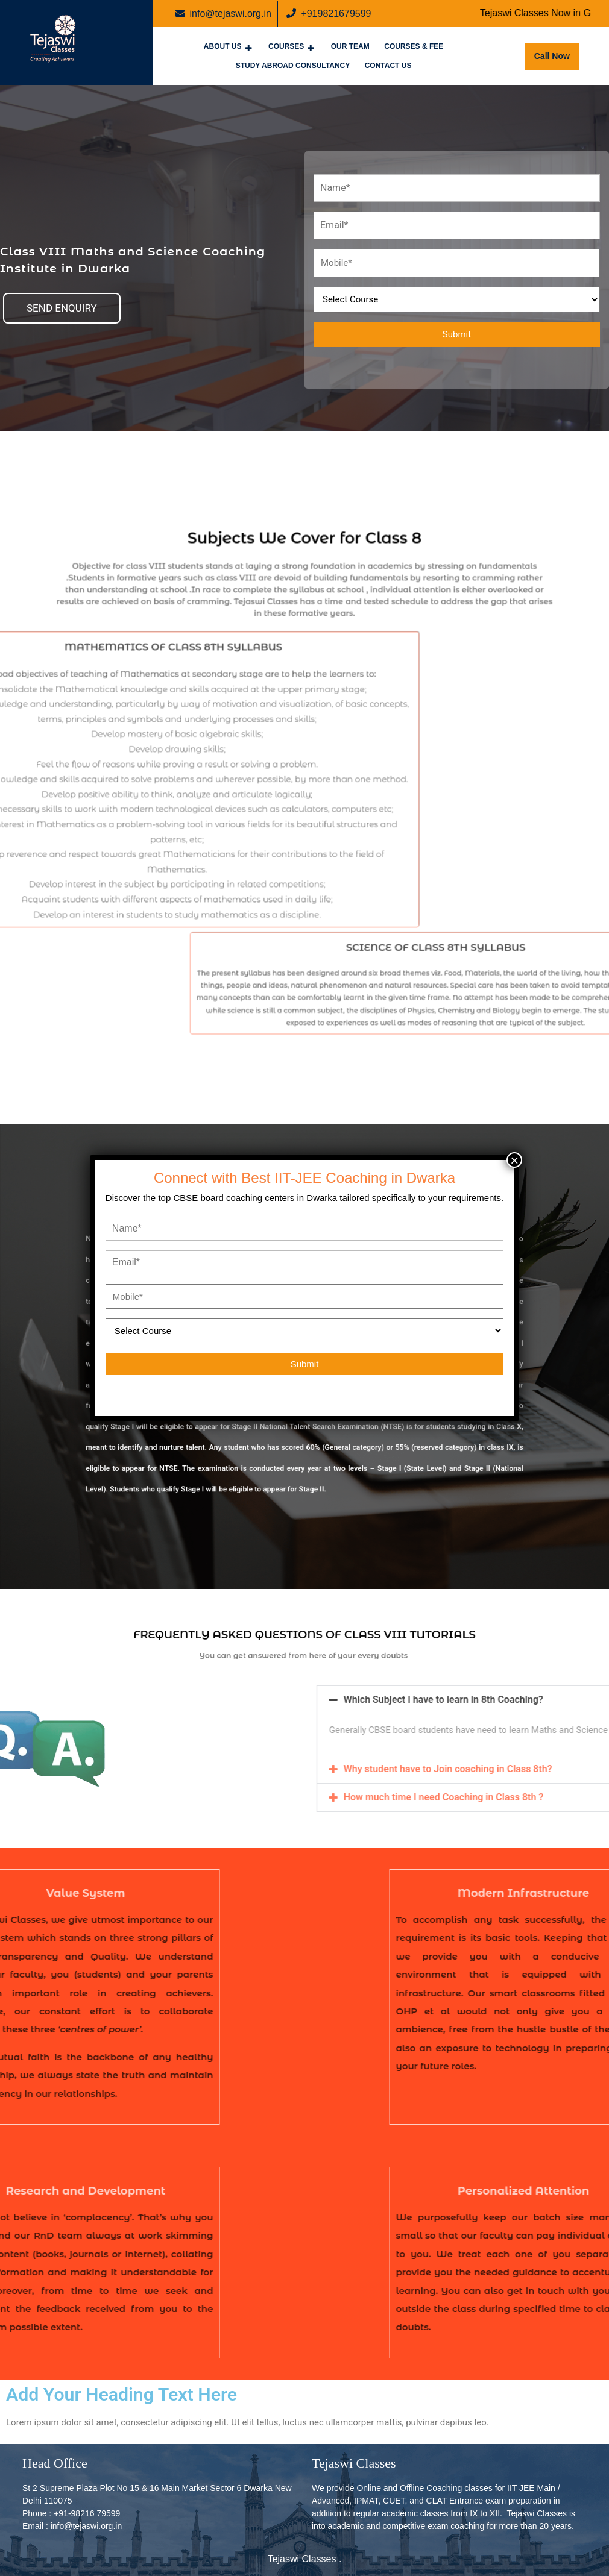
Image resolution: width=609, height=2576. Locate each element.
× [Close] (514, 1160)
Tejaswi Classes (303, 2559)
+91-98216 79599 (87, 2513)
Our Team (350, 46)
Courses (286, 46)
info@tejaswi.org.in (223, 13)
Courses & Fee (413, 46)
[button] (62, 308)
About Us (223, 46)
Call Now (556, 52)
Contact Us (388, 65)
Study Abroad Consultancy (293, 65)
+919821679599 (328, 13)
